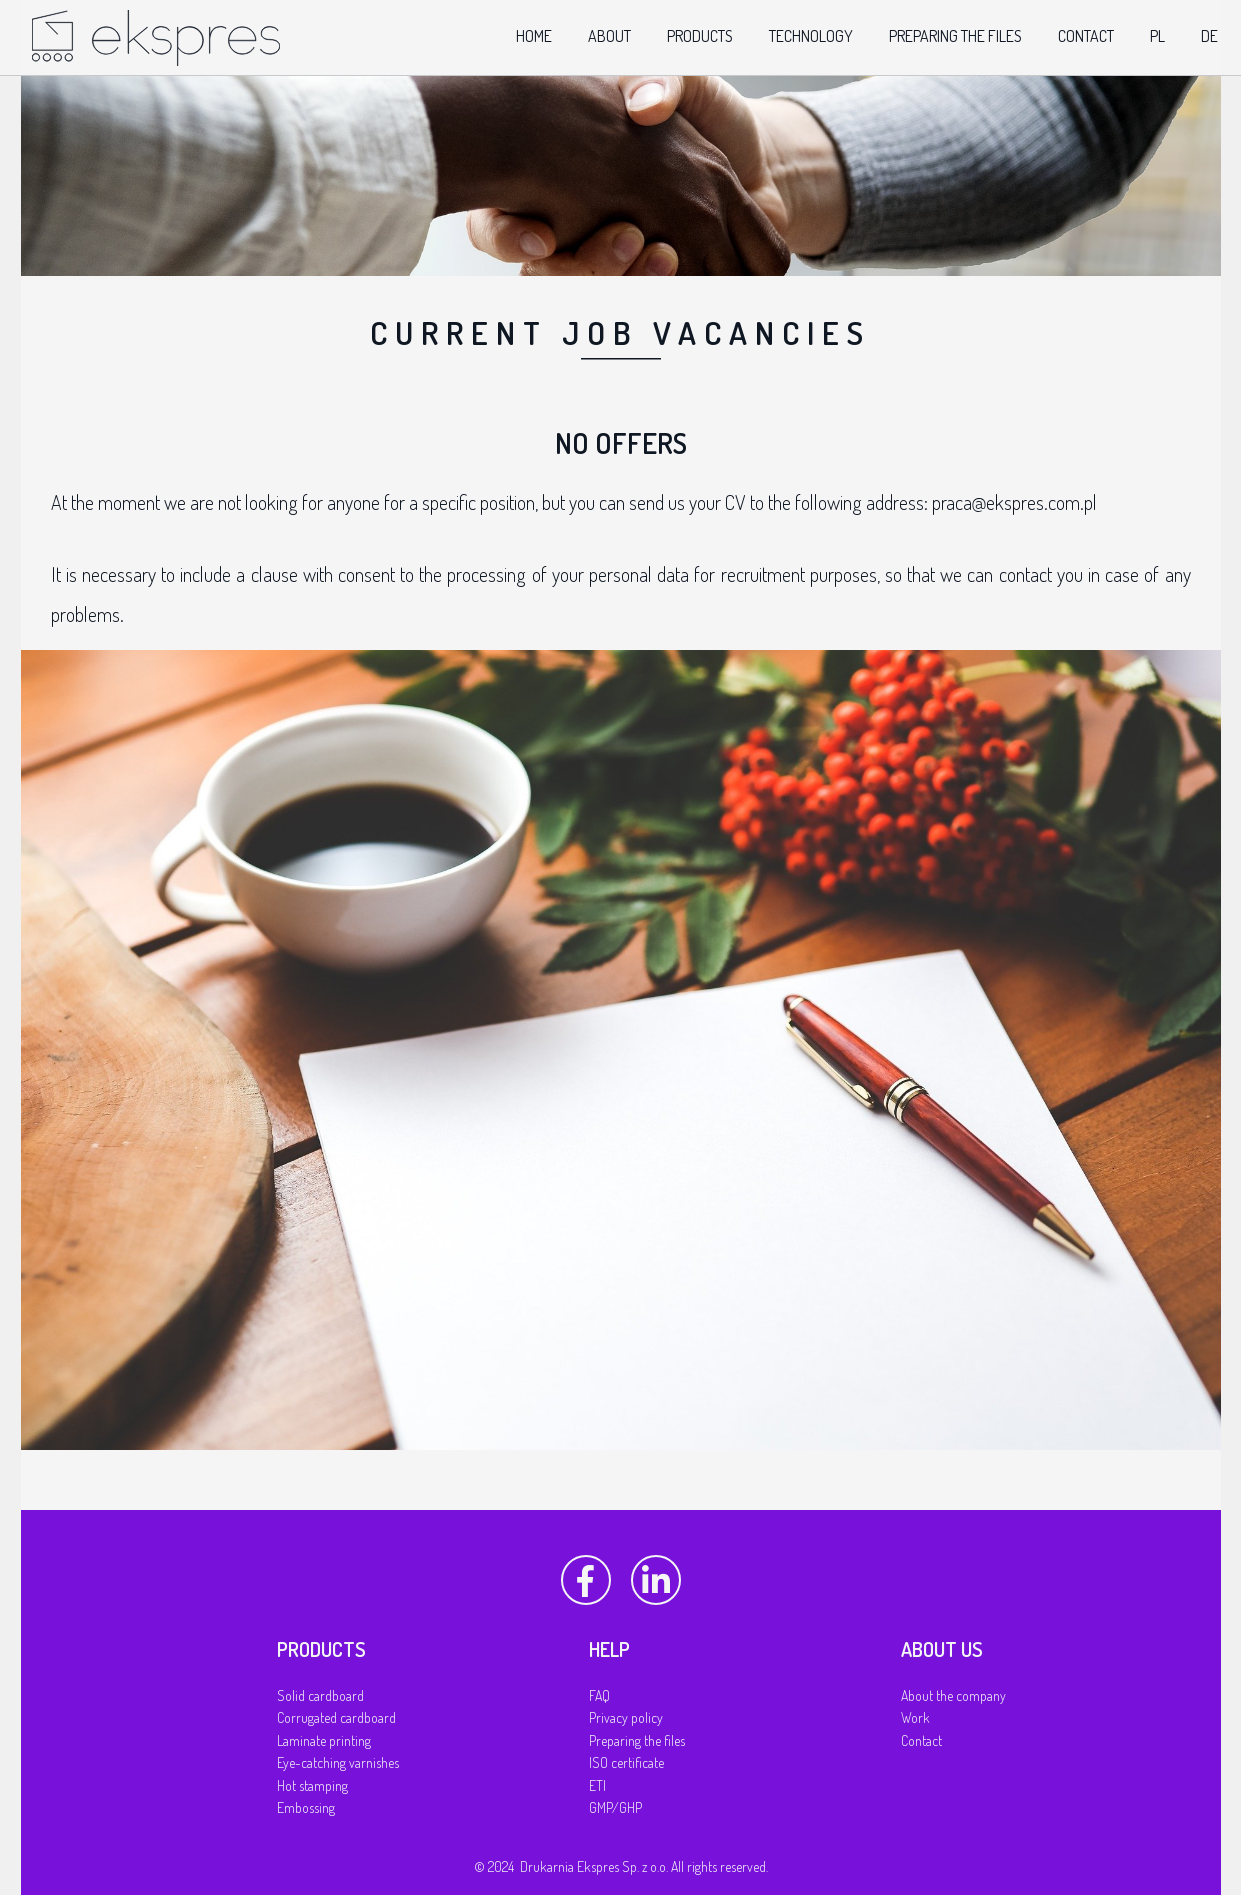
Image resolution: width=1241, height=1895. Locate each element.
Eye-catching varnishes (338, 1762)
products (700, 36)
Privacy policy (626, 1717)
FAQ (599, 1695)
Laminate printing (324, 1740)
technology (811, 36)
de (1209, 36)
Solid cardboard (320, 1695)
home (534, 36)
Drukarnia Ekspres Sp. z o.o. (594, 1866)
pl (1157, 36)
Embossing (306, 1807)
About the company (953, 1695)
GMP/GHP (615, 1807)
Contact (921, 1740)
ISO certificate (626, 1762)
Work (915, 1717)
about (609, 36)
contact (1086, 36)
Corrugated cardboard (336, 1717)
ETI (597, 1785)
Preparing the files (637, 1740)
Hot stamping (312, 1785)
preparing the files (955, 36)
